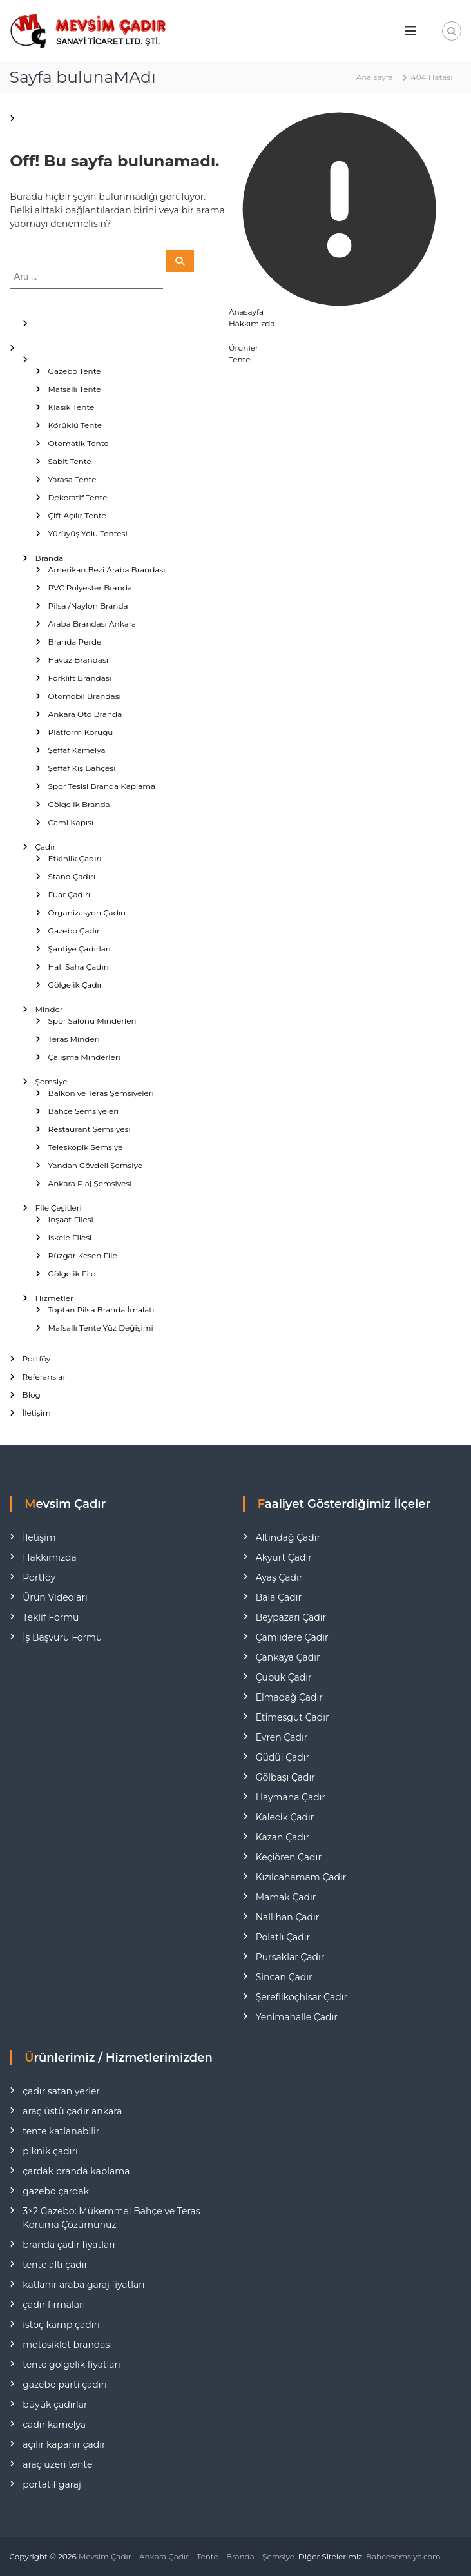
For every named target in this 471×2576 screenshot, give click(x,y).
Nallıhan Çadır (288, 1917)
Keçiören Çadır (289, 1857)
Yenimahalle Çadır (297, 2017)
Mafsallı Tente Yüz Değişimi (100, 1327)
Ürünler (243, 348)
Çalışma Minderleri (84, 1057)
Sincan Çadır (284, 1977)
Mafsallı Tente (74, 389)
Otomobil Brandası (84, 696)
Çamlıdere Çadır (292, 1637)
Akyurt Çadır (284, 1557)
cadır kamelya (54, 2424)
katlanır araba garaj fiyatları (83, 2284)
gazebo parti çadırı (65, 2384)
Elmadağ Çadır (289, 1697)
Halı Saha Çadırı (78, 966)
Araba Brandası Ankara (92, 624)
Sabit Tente (69, 461)
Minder (49, 1009)
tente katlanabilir (61, 2131)
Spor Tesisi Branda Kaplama (101, 786)
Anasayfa (246, 312)
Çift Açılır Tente (77, 515)
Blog (32, 1395)
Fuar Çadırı (69, 894)
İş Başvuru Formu (62, 1637)
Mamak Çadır (286, 1897)
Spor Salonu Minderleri (92, 1021)
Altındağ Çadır (288, 1537)
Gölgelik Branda (79, 804)
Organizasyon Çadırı (87, 912)
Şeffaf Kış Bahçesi (82, 768)
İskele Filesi (70, 1237)
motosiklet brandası (67, 2344)
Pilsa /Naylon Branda (88, 605)
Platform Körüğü (80, 732)
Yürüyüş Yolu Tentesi (88, 533)
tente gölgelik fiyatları (71, 2364)
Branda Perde (75, 642)
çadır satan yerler (61, 2091)
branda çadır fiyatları (69, 2244)
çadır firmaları (54, 2304)
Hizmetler (54, 1298)
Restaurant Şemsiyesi (89, 1129)
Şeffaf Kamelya (77, 750)
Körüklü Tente (75, 425)
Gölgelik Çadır (75, 985)
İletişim (37, 1413)
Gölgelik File (72, 1273)
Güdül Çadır (283, 1757)
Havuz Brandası (78, 660)
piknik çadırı (50, 2151)
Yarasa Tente (72, 479)
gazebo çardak (56, 2191)
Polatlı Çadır (283, 1937)
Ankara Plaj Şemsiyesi (90, 1183)
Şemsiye (51, 1081)
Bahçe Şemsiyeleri (83, 1111)
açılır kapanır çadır (64, 2444)
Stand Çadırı (71, 876)
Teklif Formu (51, 1617)
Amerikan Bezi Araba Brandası (107, 569)
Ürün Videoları (55, 1597)
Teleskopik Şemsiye (85, 1147)
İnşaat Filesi (70, 1219)
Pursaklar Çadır (290, 1957)
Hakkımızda (252, 323)
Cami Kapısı (71, 822)
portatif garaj (52, 2484)
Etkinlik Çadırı (75, 858)
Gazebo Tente (74, 371)
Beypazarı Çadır (291, 1617)
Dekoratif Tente (78, 497)
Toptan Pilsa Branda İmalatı (101, 1309)
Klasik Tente (71, 407)
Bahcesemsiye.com (403, 2556)
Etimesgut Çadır (292, 1717)
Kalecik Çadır (285, 1817)
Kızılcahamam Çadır (301, 1877)
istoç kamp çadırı (61, 2324)
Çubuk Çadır (284, 1677)
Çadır (45, 847)
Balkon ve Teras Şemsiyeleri (101, 1093)
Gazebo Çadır (74, 930)
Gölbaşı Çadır (285, 1777)
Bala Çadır (279, 1597)
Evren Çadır (282, 1737)
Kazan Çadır (283, 1837)
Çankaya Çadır (288, 1657)
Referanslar (44, 1376)
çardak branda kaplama (76, 2171)
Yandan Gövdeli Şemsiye (95, 1165)
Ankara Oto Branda (85, 714)
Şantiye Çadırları (79, 948)
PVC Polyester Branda (90, 587)
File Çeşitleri (58, 1208)
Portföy (37, 1358)
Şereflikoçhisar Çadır (301, 1997)
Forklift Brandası (79, 678)
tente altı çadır (55, 2264)
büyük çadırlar (55, 2404)
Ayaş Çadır (279, 1577)
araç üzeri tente (57, 2464)
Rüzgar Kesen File (82, 1255)
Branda (49, 558)
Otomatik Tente (78, 443)
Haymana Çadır (290, 1797)
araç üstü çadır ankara (72, 2111)
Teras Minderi (74, 1039)
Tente (239, 359)
